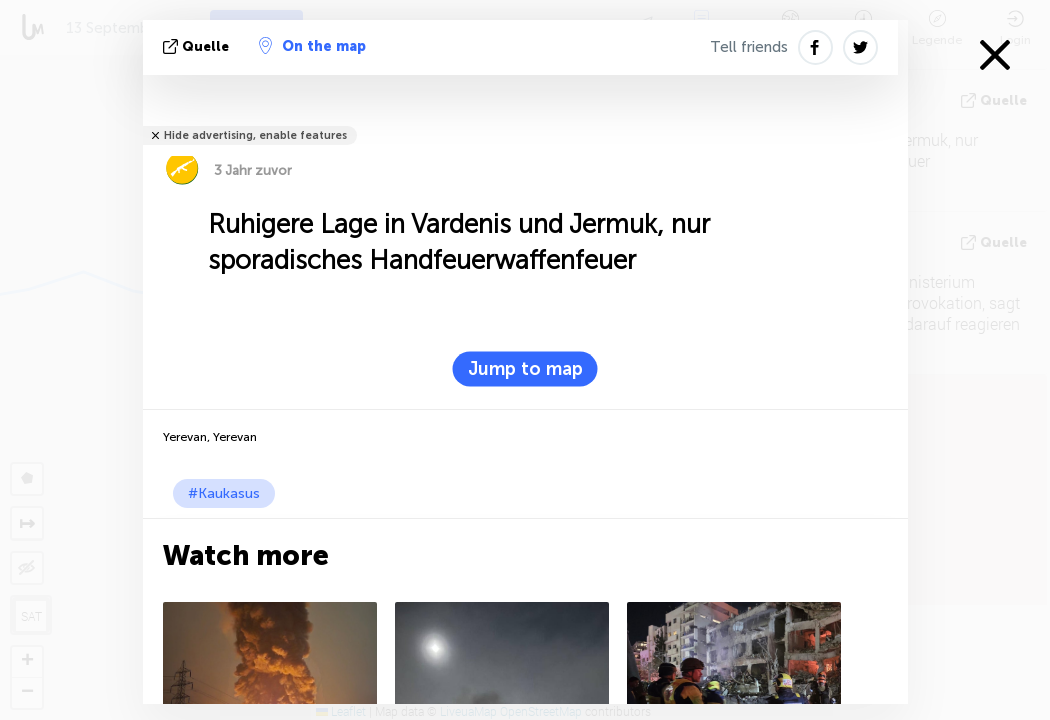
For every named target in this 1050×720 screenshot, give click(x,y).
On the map (312, 46)
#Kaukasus (224, 493)
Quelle (198, 46)
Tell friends (749, 47)
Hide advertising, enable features (255, 135)
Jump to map (525, 369)
